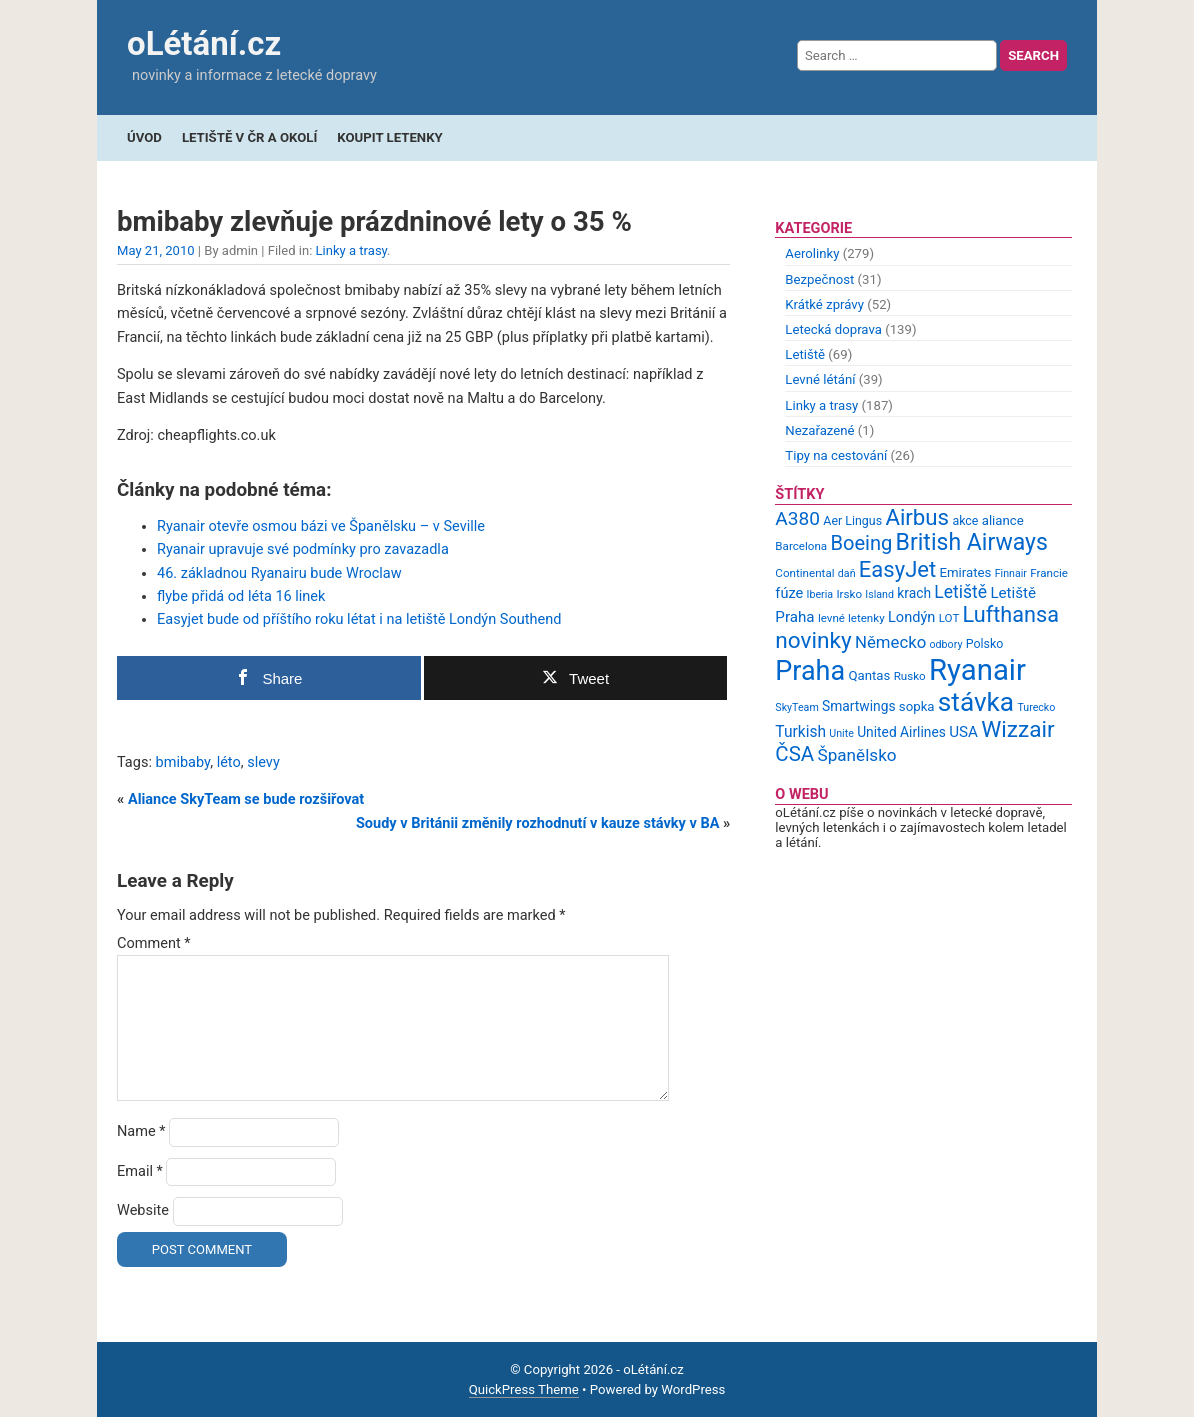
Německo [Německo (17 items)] (890, 642)
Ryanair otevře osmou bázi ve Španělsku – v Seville (321, 526)
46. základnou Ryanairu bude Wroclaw (279, 573)
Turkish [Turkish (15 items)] (800, 732)
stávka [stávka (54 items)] (976, 702)
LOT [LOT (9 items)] (949, 618)
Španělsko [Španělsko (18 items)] (856, 755)
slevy (263, 762)
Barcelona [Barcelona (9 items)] (801, 546)
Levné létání (820, 379)
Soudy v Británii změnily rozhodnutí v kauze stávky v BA (538, 823)
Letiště (805, 354)
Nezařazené (819, 430)
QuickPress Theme (524, 1389)
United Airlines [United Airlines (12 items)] (901, 732)
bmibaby (183, 762)
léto (229, 762)
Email (140, 1171)
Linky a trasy (352, 250)
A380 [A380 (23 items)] (797, 518)
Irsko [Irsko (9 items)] (849, 594)
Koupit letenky (389, 137)
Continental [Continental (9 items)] (804, 573)
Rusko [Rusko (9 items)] (910, 676)
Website (143, 1210)
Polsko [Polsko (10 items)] (985, 643)
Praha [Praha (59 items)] (810, 671)
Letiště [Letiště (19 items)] (960, 592)
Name (141, 1131)
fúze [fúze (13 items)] (789, 593)
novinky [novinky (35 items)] (813, 640)
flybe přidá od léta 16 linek (241, 596)
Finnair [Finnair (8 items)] (1011, 573)
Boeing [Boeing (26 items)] (861, 543)
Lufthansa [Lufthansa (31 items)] (1011, 614)
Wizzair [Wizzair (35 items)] (1018, 729)
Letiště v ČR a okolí (249, 137)
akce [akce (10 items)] (965, 520)
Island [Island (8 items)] (879, 594)
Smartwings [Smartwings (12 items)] (859, 706)
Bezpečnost (819, 279)
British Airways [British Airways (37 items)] (972, 542)
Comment (154, 943)
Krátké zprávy (824, 304)
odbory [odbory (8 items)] (946, 644)
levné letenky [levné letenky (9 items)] (851, 618)
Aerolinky (812, 253)
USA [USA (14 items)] (963, 732)
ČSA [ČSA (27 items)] (794, 754)
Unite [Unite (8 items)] (841, 733)
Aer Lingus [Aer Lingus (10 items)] (852, 520)
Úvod (144, 137)
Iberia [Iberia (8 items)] (820, 594)
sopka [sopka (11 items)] (917, 706)
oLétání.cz (204, 43)
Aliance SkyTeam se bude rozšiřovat (246, 799)
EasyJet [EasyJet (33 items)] (897, 569)
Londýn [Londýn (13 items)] (911, 617)
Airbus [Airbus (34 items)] (917, 517)
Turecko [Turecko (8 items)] (1036, 707)
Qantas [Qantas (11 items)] (869, 675)
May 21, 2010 (156, 250)
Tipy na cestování (836, 455)
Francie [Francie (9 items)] (1049, 573)
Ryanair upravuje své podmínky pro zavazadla (303, 549)
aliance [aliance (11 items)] (1003, 520)
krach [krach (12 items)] (914, 593)
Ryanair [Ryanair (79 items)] (977, 670)
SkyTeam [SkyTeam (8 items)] (796, 707)
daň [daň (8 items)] (847, 573)
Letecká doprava (833, 329)
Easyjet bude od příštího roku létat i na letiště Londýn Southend (359, 619)
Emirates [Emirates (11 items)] (966, 572)
